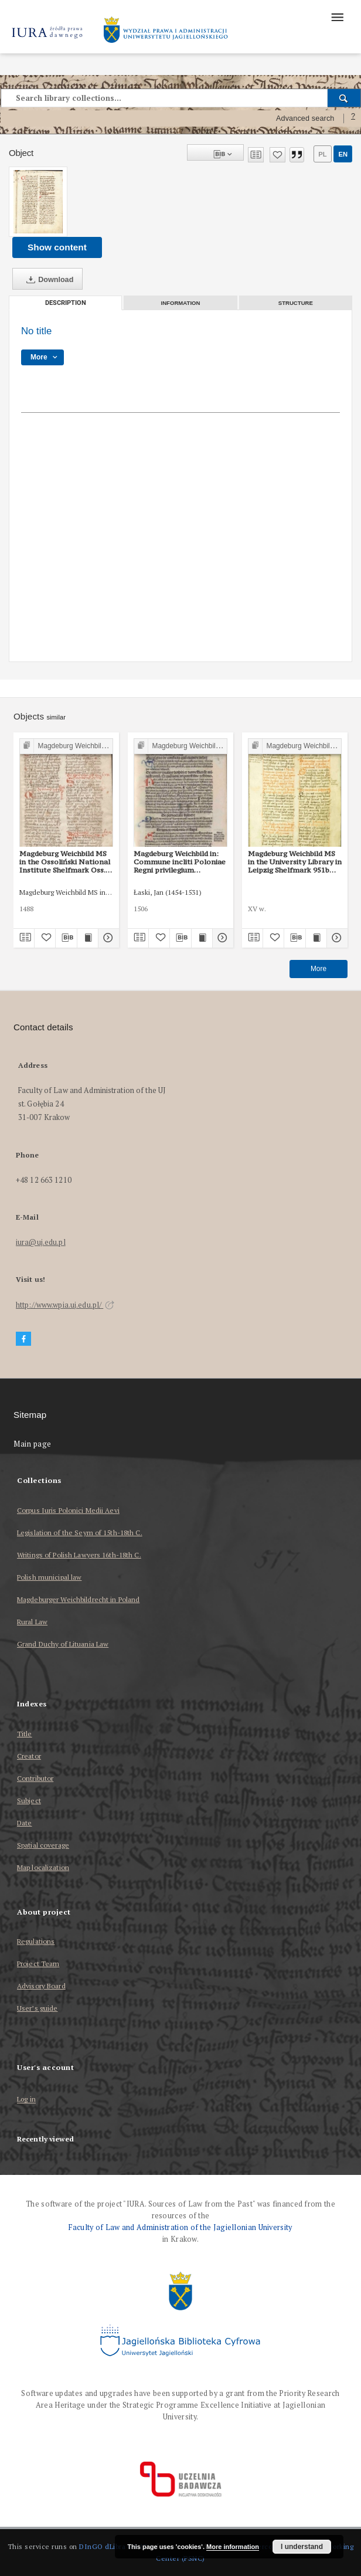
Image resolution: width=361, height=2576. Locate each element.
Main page (32, 1444)
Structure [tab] (295, 303)
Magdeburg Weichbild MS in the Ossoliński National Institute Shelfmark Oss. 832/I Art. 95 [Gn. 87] (64, 862)
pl (322, 154)
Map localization (43, 1867)
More (318, 969)
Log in (26, 2099)
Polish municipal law (49, 1577)
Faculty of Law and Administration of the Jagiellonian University (180, 2227)
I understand (302, 2547)
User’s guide (37, 2008)
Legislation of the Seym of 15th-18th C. (79, 1532)
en (343, 154)
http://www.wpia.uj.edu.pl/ (65, 1305)
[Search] (344, 98)
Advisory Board (41, 1985)
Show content (57, 247)
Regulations (36, 1941)
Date (24, 1822)
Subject (29, 1800)
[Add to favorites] (277, 154)
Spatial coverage (43, 1845)
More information (232, 2546)
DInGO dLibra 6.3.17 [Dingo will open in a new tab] (113, 2546)
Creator (29, 1756)
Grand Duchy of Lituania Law (62, 1644)
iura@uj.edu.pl (41, 1242)
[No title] (38, 201)
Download (47, 280)
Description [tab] (65, 303)
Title (24, 1733)
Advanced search (305, 118)
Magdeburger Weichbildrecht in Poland (78, 1599)
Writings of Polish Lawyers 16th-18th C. (79, 1554)
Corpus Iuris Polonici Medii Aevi (68, 1510)
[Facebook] (23, 1339)
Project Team (38, 1963)
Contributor (35, 1778)
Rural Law (32, 1621)
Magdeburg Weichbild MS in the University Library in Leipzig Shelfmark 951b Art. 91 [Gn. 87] (295, 862)
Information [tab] (180, 303)
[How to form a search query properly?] (353, 118)
